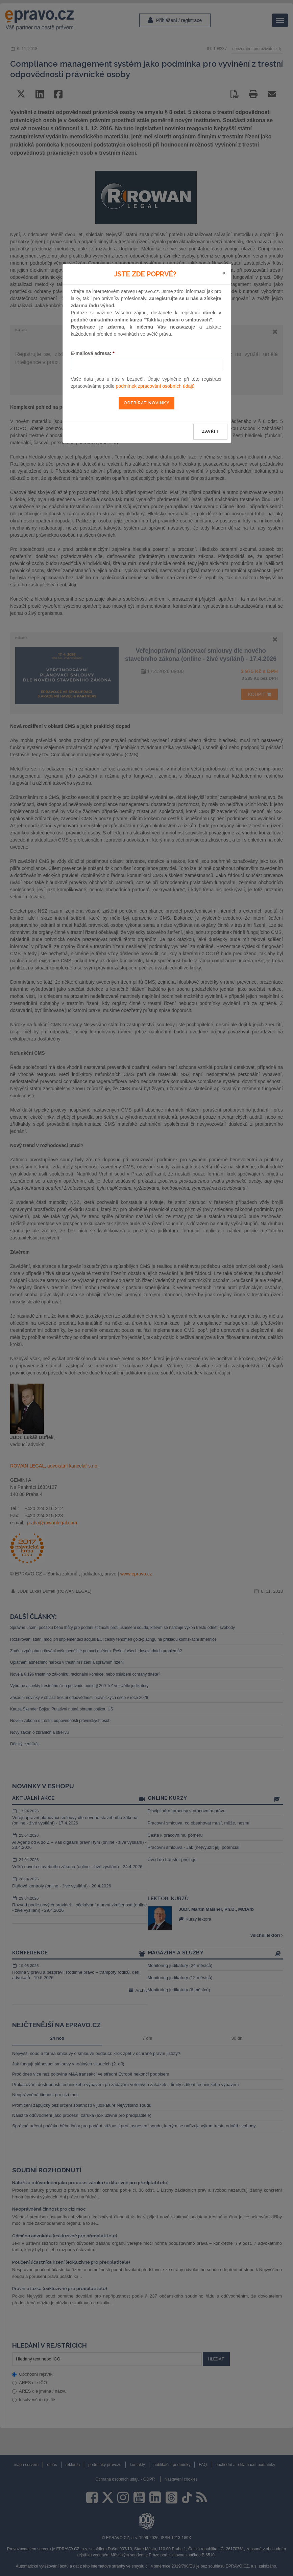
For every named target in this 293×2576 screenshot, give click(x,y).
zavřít (210, 431)
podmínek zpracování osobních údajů (155, 386)
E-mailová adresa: (93, 353)
